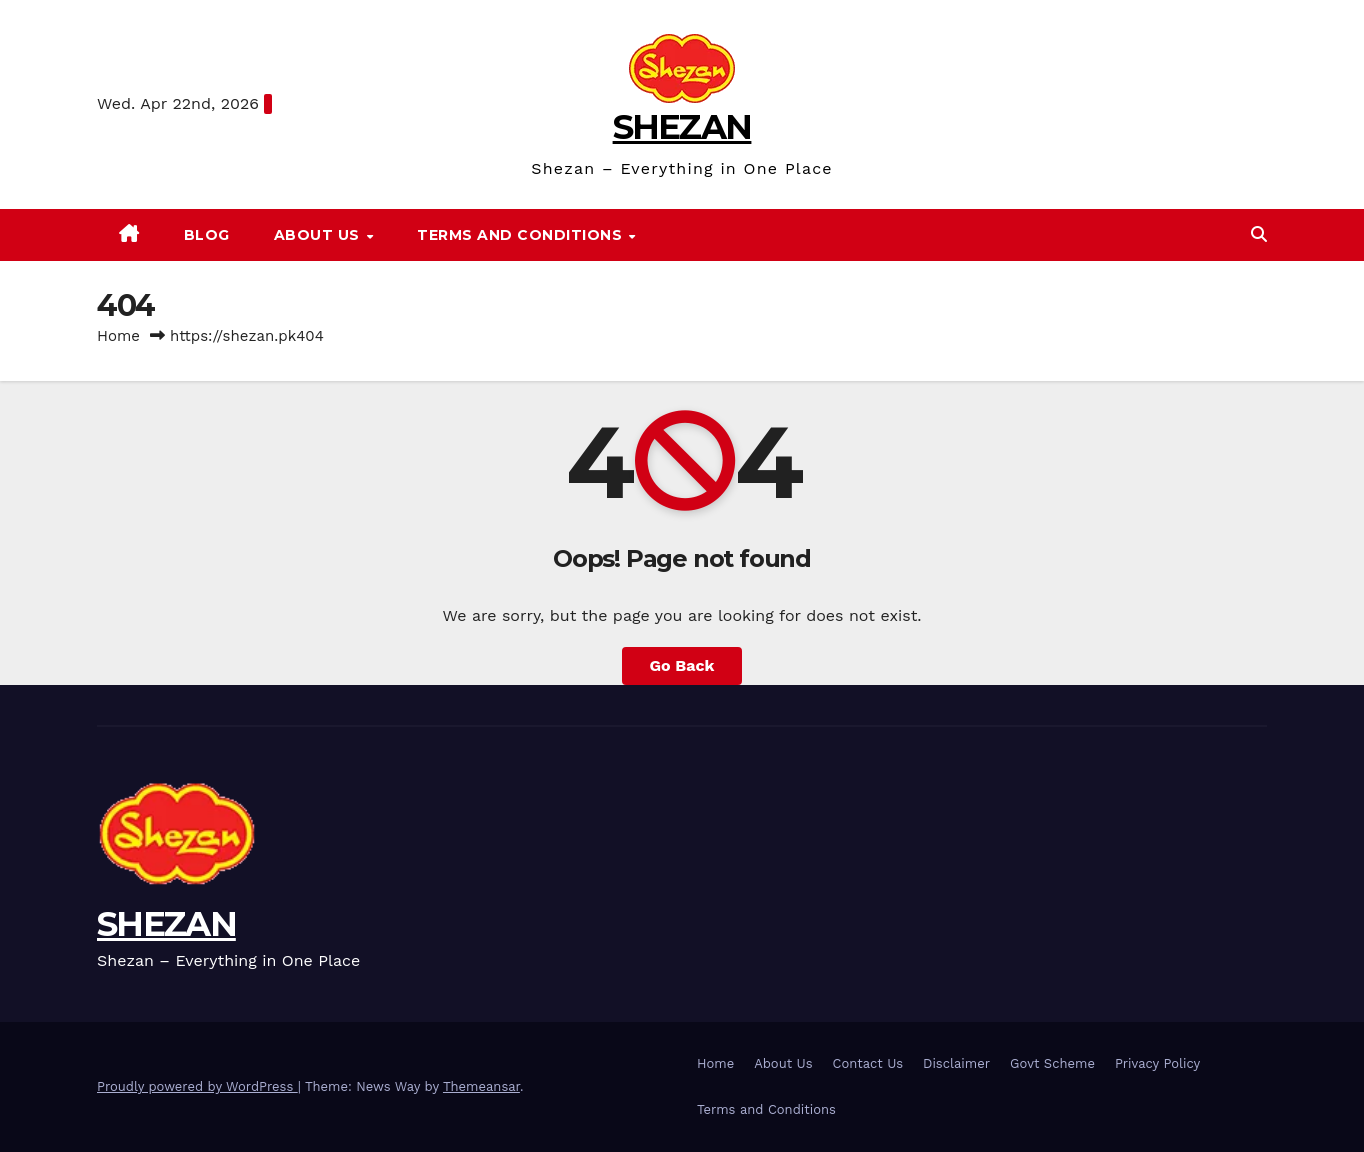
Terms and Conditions (522, 235)
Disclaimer (956, 1063)
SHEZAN (682, 127)
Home (118, 336)
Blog (207, 235)
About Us (319, 235)
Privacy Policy (1157, 1063)
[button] (1259, 234)
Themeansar (481, 1086)
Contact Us (868, 1063)
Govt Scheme (1052, 1063)
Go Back (682, 665)
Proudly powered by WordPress (197, 1086)
